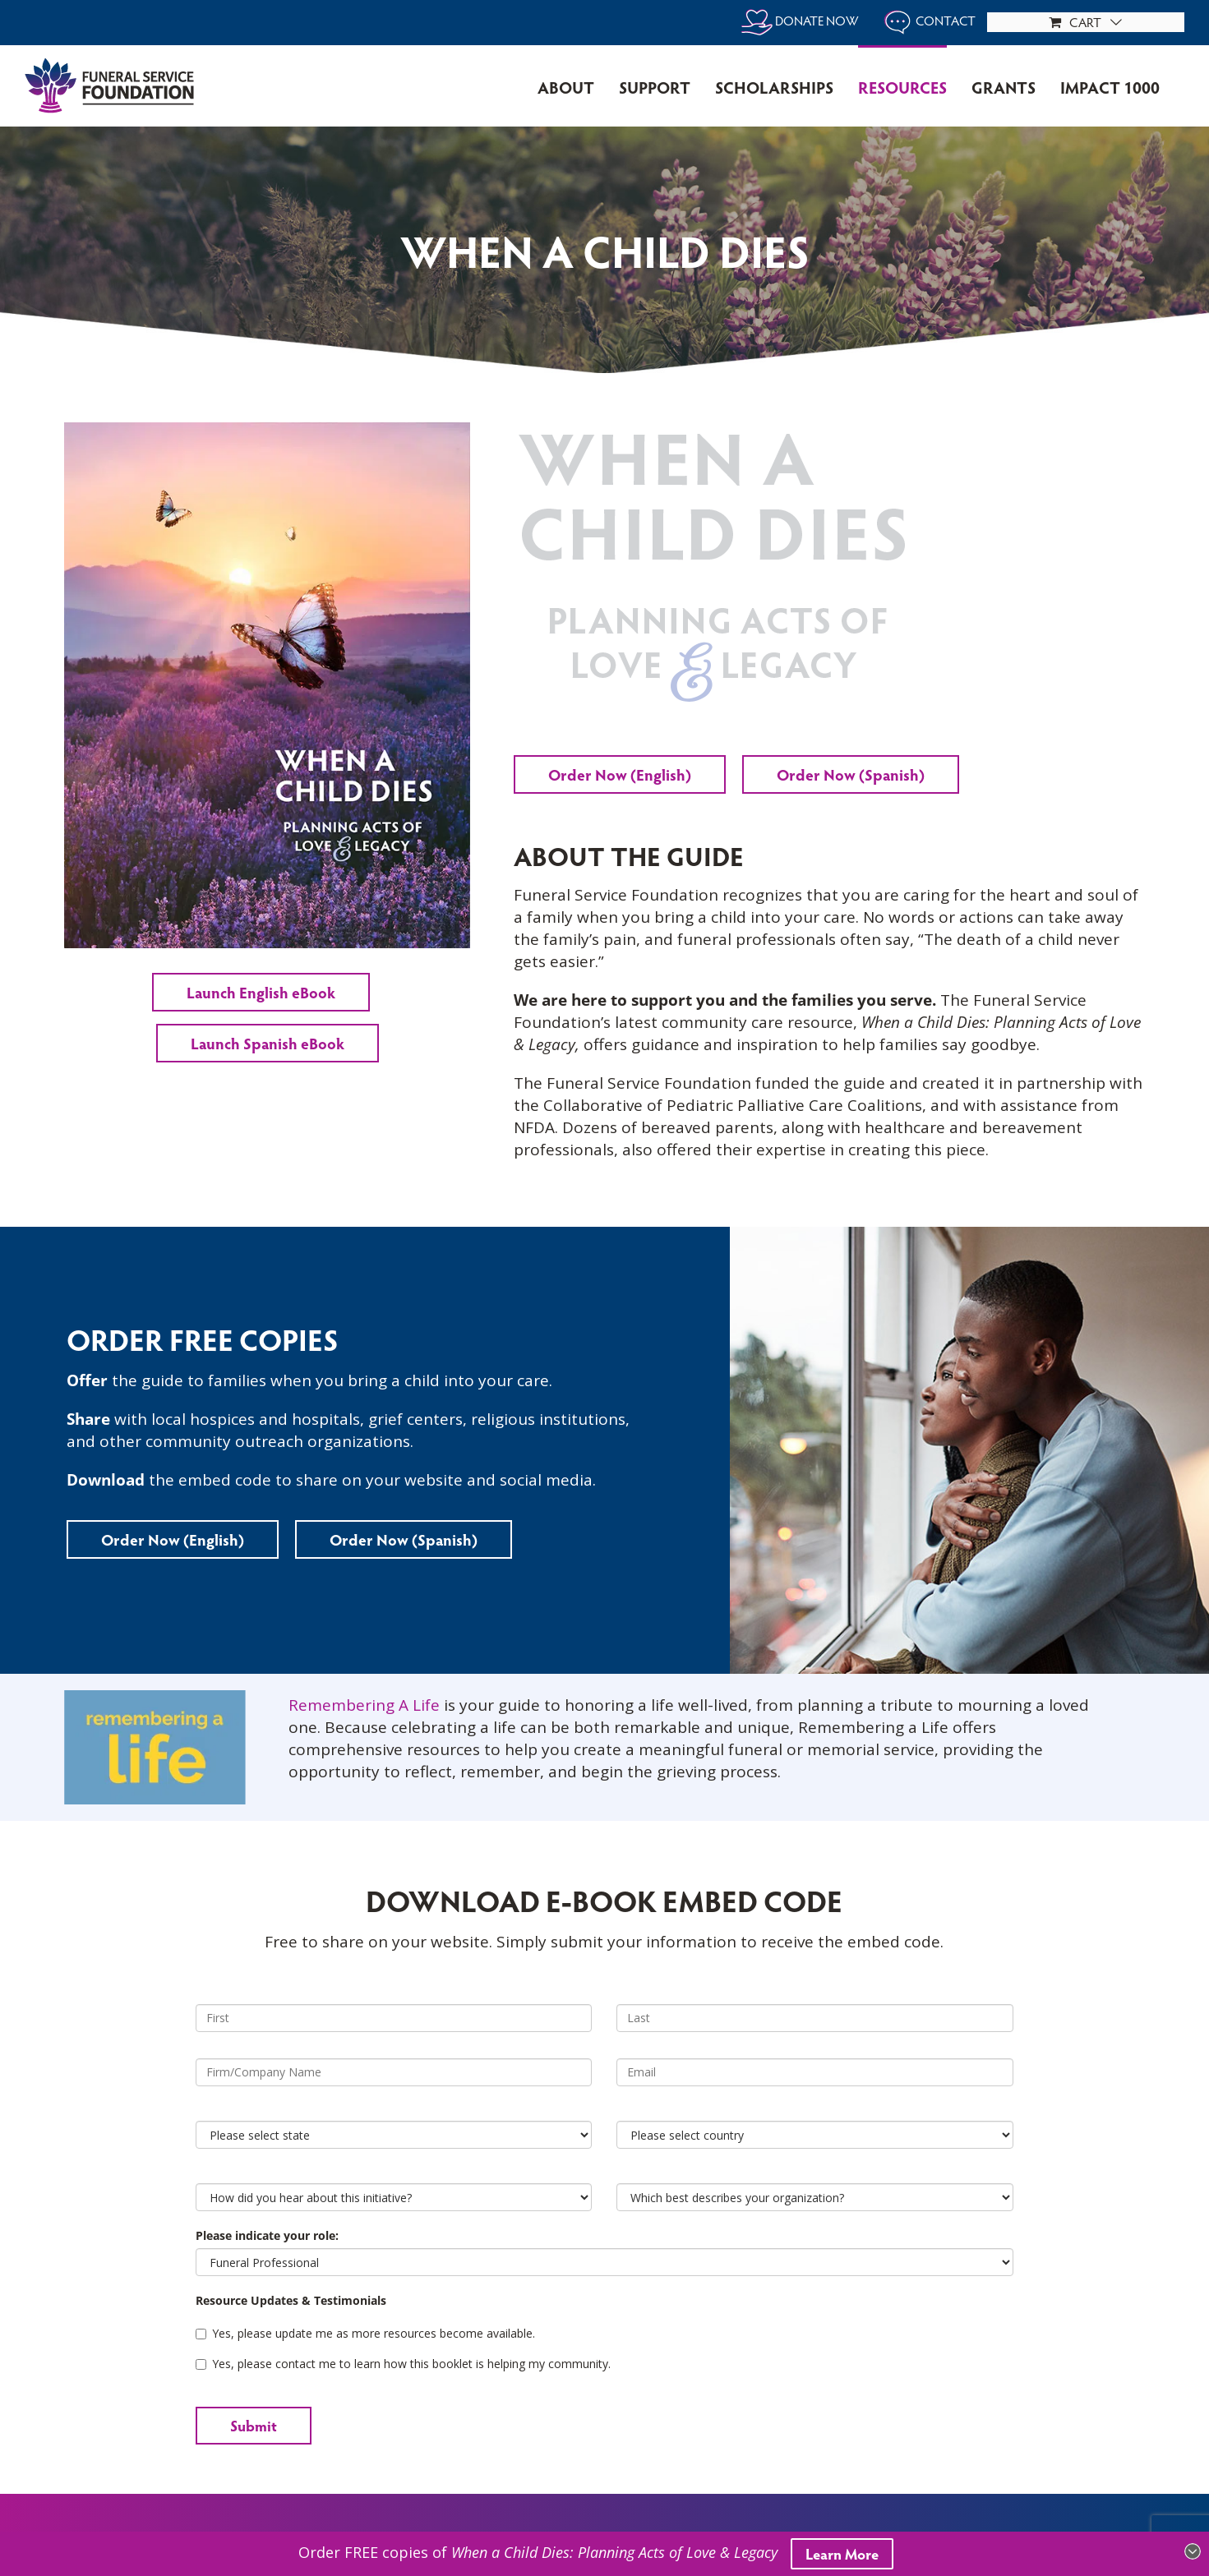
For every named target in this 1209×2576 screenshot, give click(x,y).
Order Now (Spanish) (851, 774)
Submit (253, 2425)
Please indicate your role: (267, 2235)
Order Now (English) (619, 774)
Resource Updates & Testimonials (291, 2300)
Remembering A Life (364, 1705)
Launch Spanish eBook (267, 1042)
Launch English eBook (261, 991)
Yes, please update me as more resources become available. (365, 2333)
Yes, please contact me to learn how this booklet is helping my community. (403, 2363)
